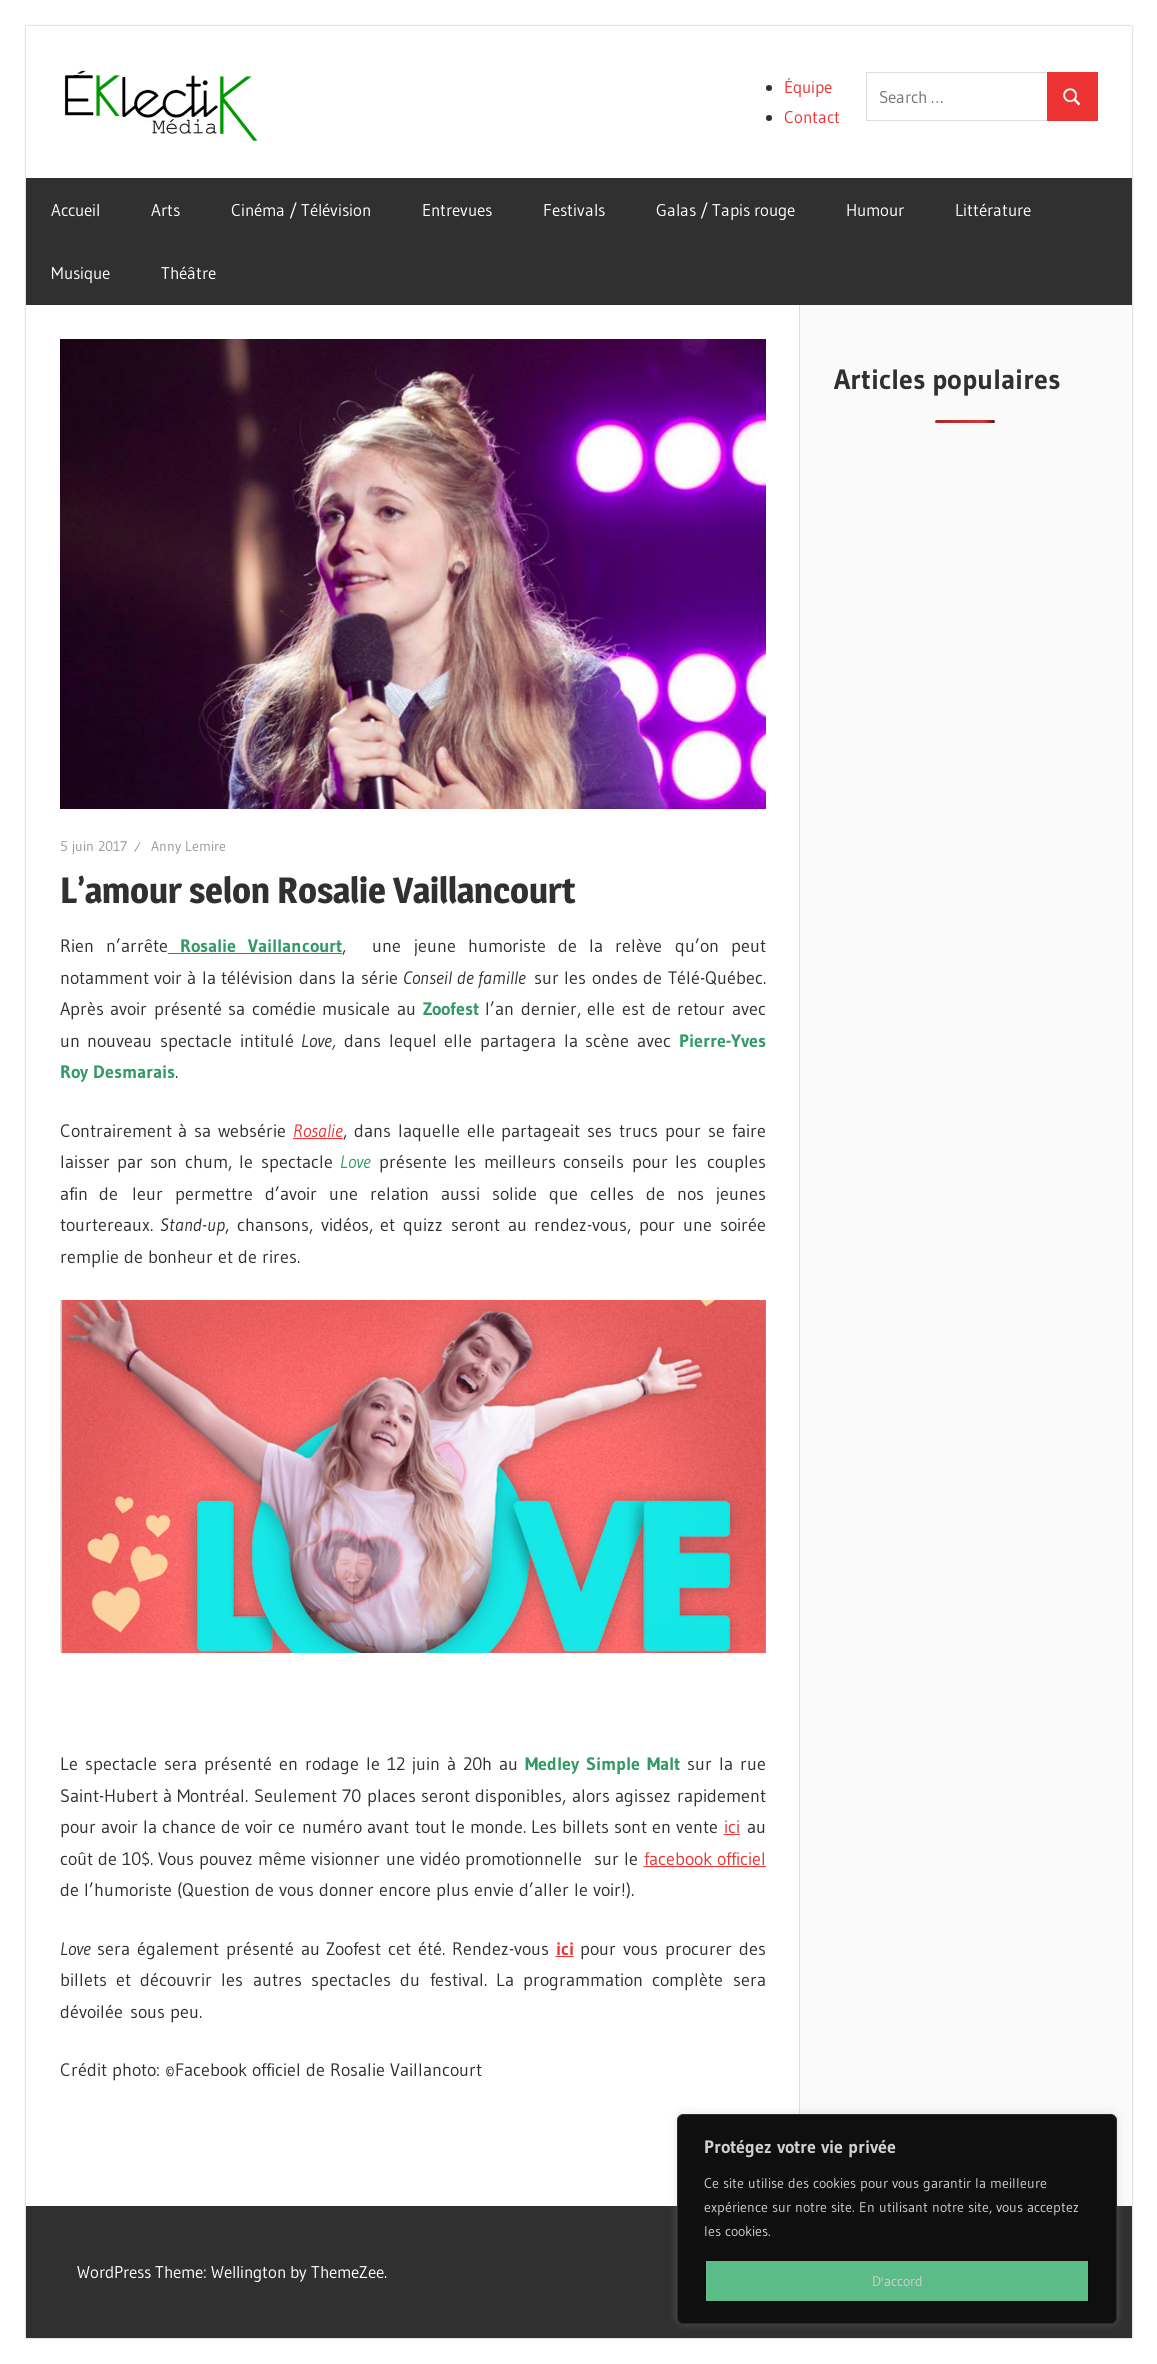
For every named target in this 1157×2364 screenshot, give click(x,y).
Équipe (808, 86)
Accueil (75, 209)
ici (732, 1827)
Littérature (993, 209)
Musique (80, 272)
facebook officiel (705, 1859)
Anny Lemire (188, 846)
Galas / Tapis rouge (725, 209)
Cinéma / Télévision (301, 209)
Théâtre (188, 272)
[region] (897, 2219)
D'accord (897, 2281)
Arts (165, 209)
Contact (812, 116)
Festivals (574, 209)
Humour (875, 209)
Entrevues (457, 209)
